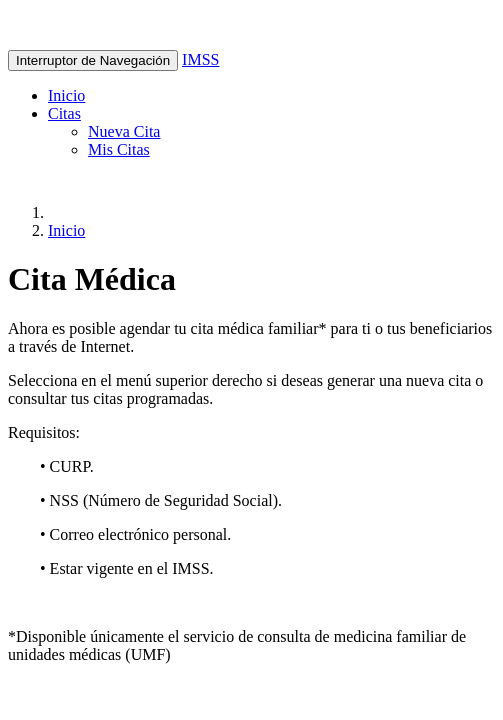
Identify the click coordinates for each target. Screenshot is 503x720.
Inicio (66, 95)
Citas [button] (64, 113)
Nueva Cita (124, 131)
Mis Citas (119, 149)
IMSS (200, 59)
